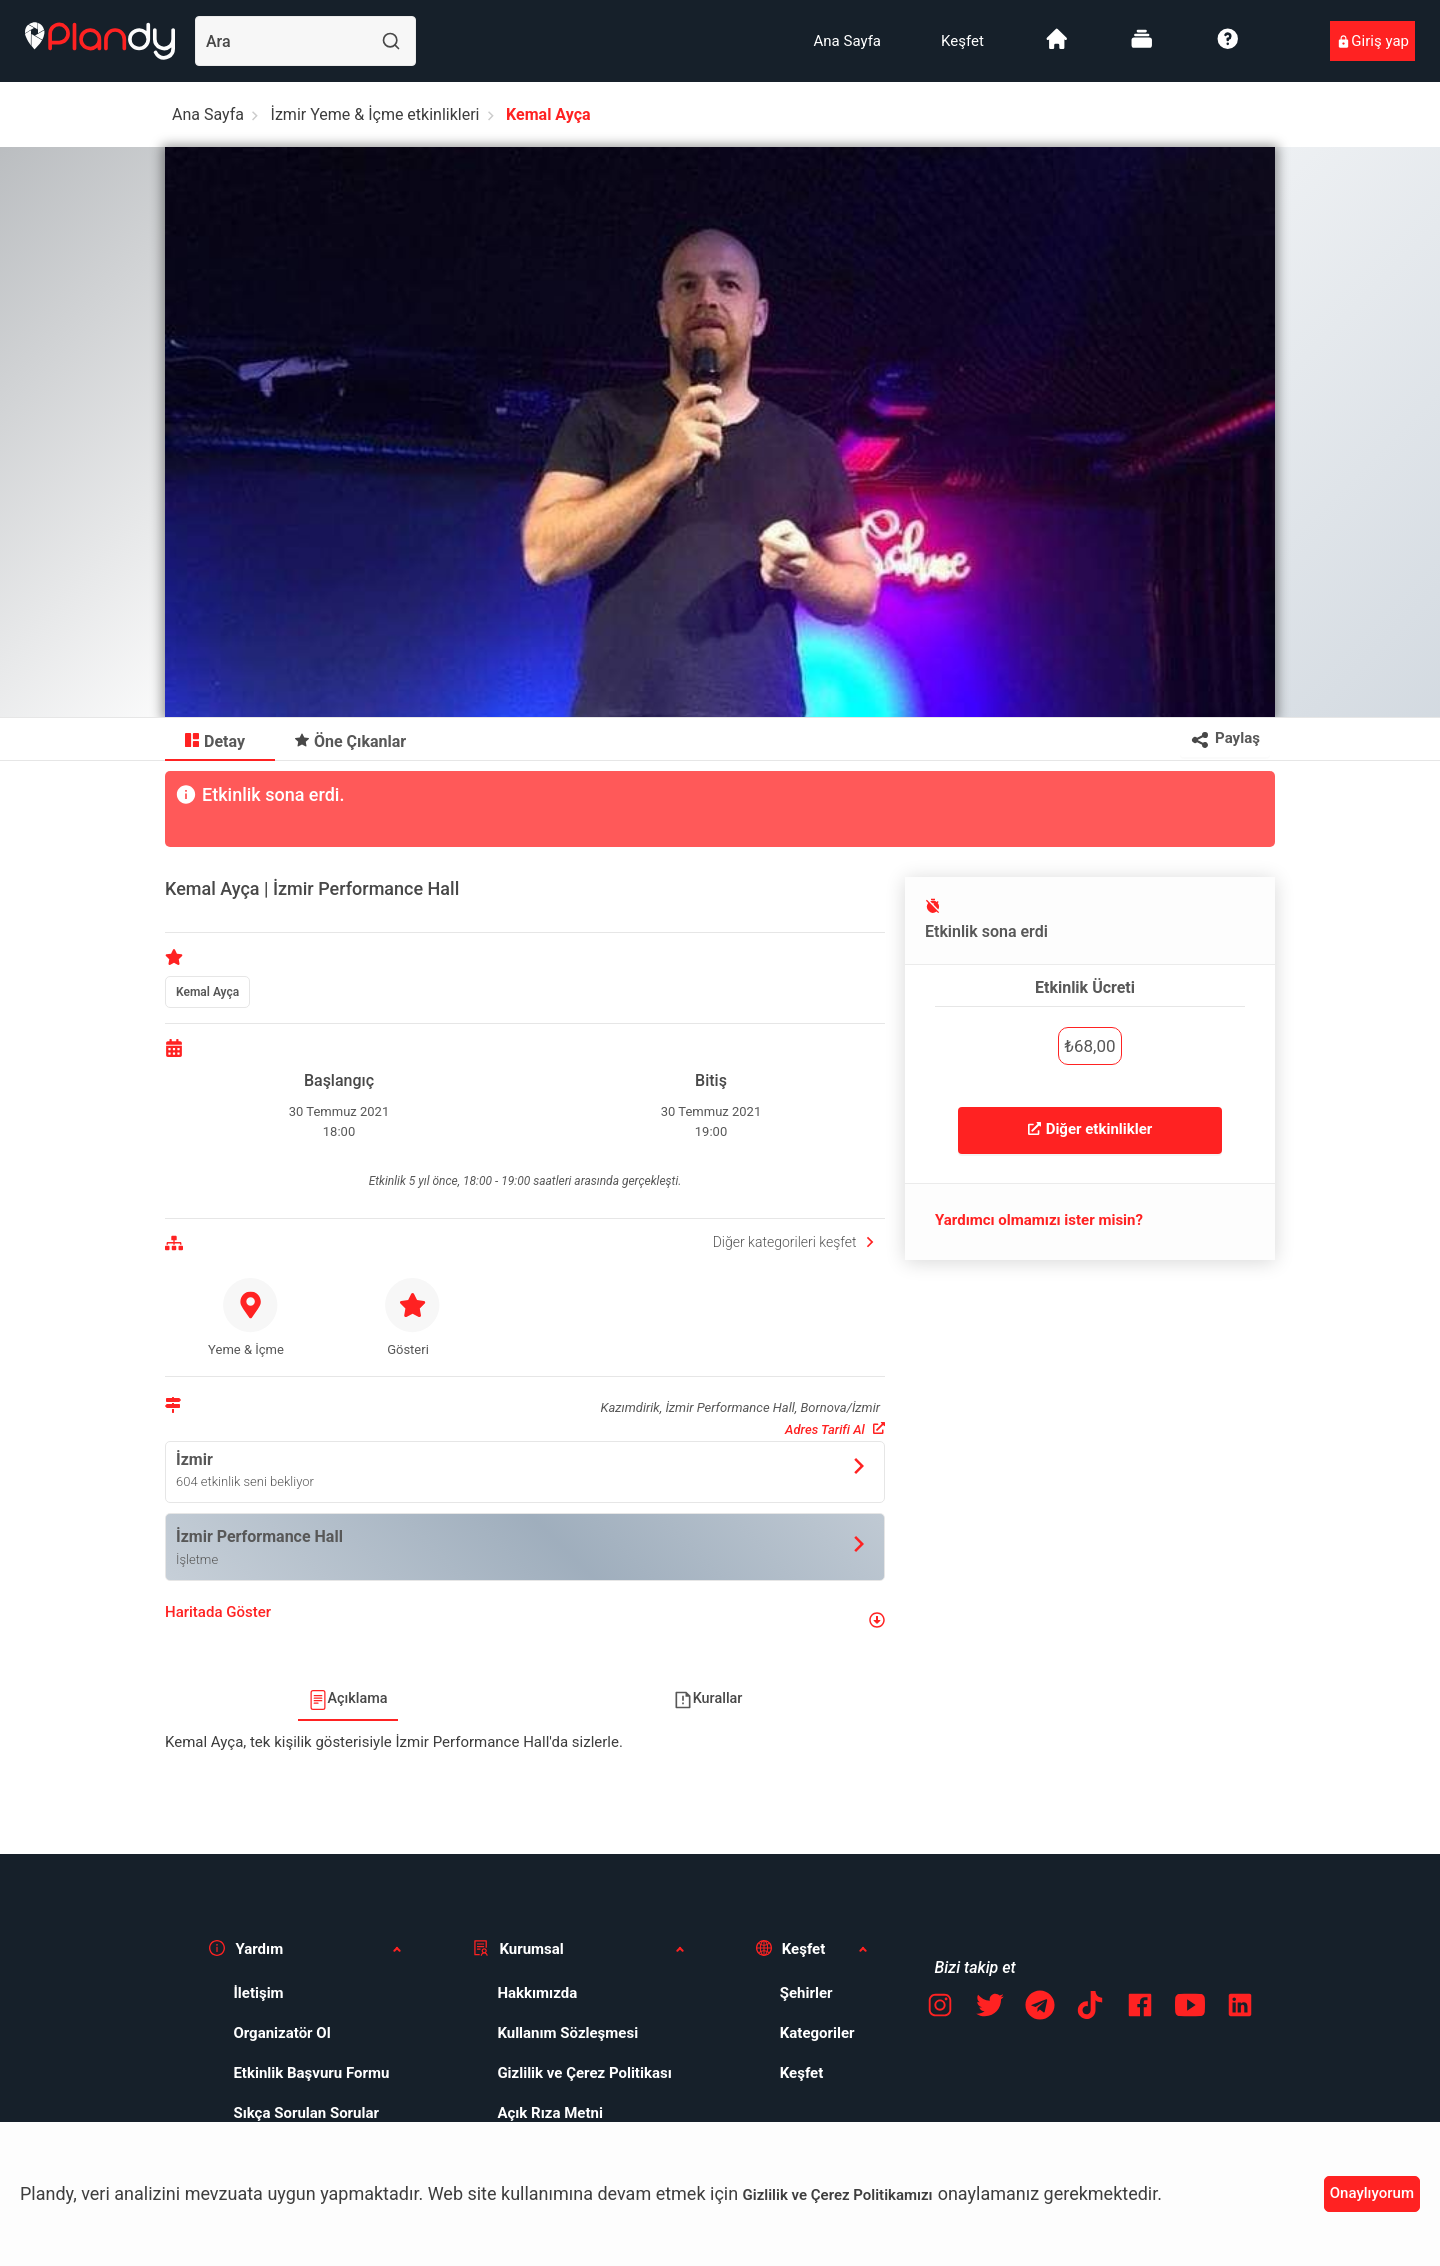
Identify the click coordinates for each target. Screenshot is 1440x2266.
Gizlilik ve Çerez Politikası (584, 2073)
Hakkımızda (537, 1993)
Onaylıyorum (1372, 2193)
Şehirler (806, 1993)
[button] (525, 1620)
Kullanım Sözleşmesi (567, 2033)
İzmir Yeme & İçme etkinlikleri (375, 114)
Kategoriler (817, 2033)
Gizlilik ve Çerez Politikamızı (838, 2195)
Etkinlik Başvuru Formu (311, 2073)
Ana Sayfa (847, 41)
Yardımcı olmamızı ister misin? (1039, 1220)
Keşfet (962, 41)
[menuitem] (847, 41)
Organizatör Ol (281, 2033)
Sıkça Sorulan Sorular (306, 2113)
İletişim (258, 1993)
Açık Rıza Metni (550, 2113)
